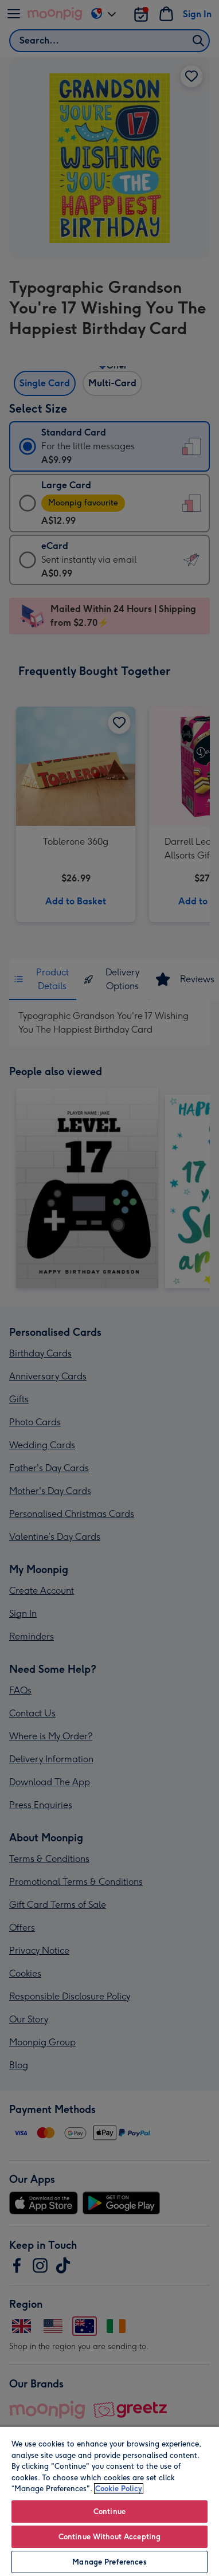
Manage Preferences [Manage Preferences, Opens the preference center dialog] (109, 2562)
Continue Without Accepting (109, 2536)
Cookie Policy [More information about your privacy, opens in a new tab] (118, 2488)
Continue (109, 2511)
